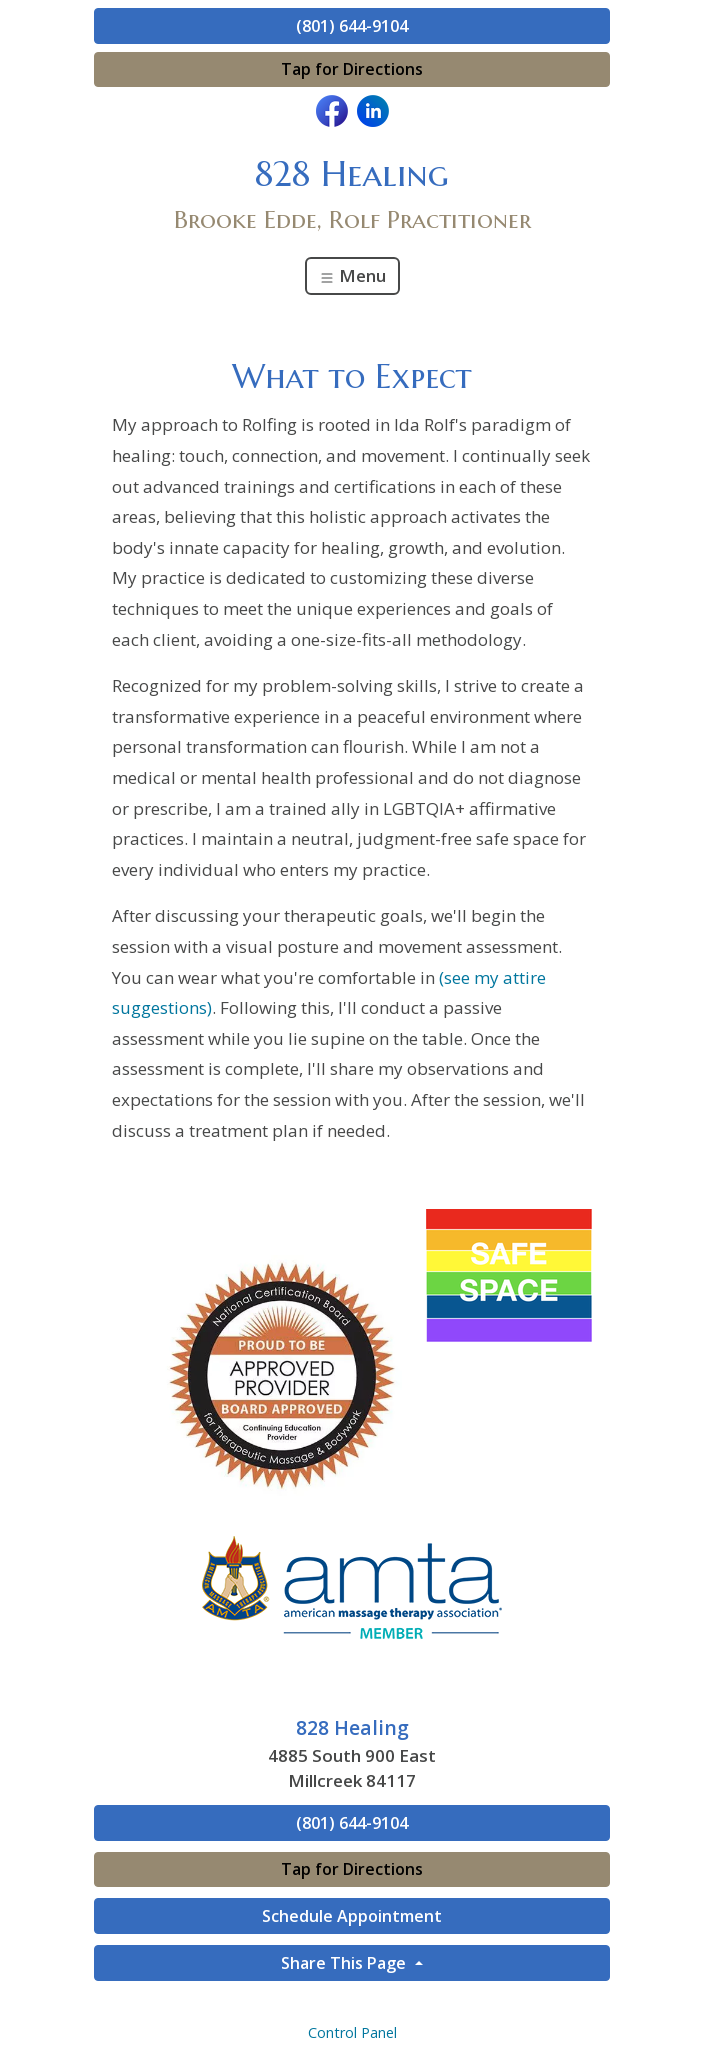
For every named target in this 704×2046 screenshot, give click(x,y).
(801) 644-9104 (352, 26)
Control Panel (352, 2032)
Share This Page (345, 1963)
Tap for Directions (352, 69)
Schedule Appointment (352, 1916)
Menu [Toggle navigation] (352, 275)
